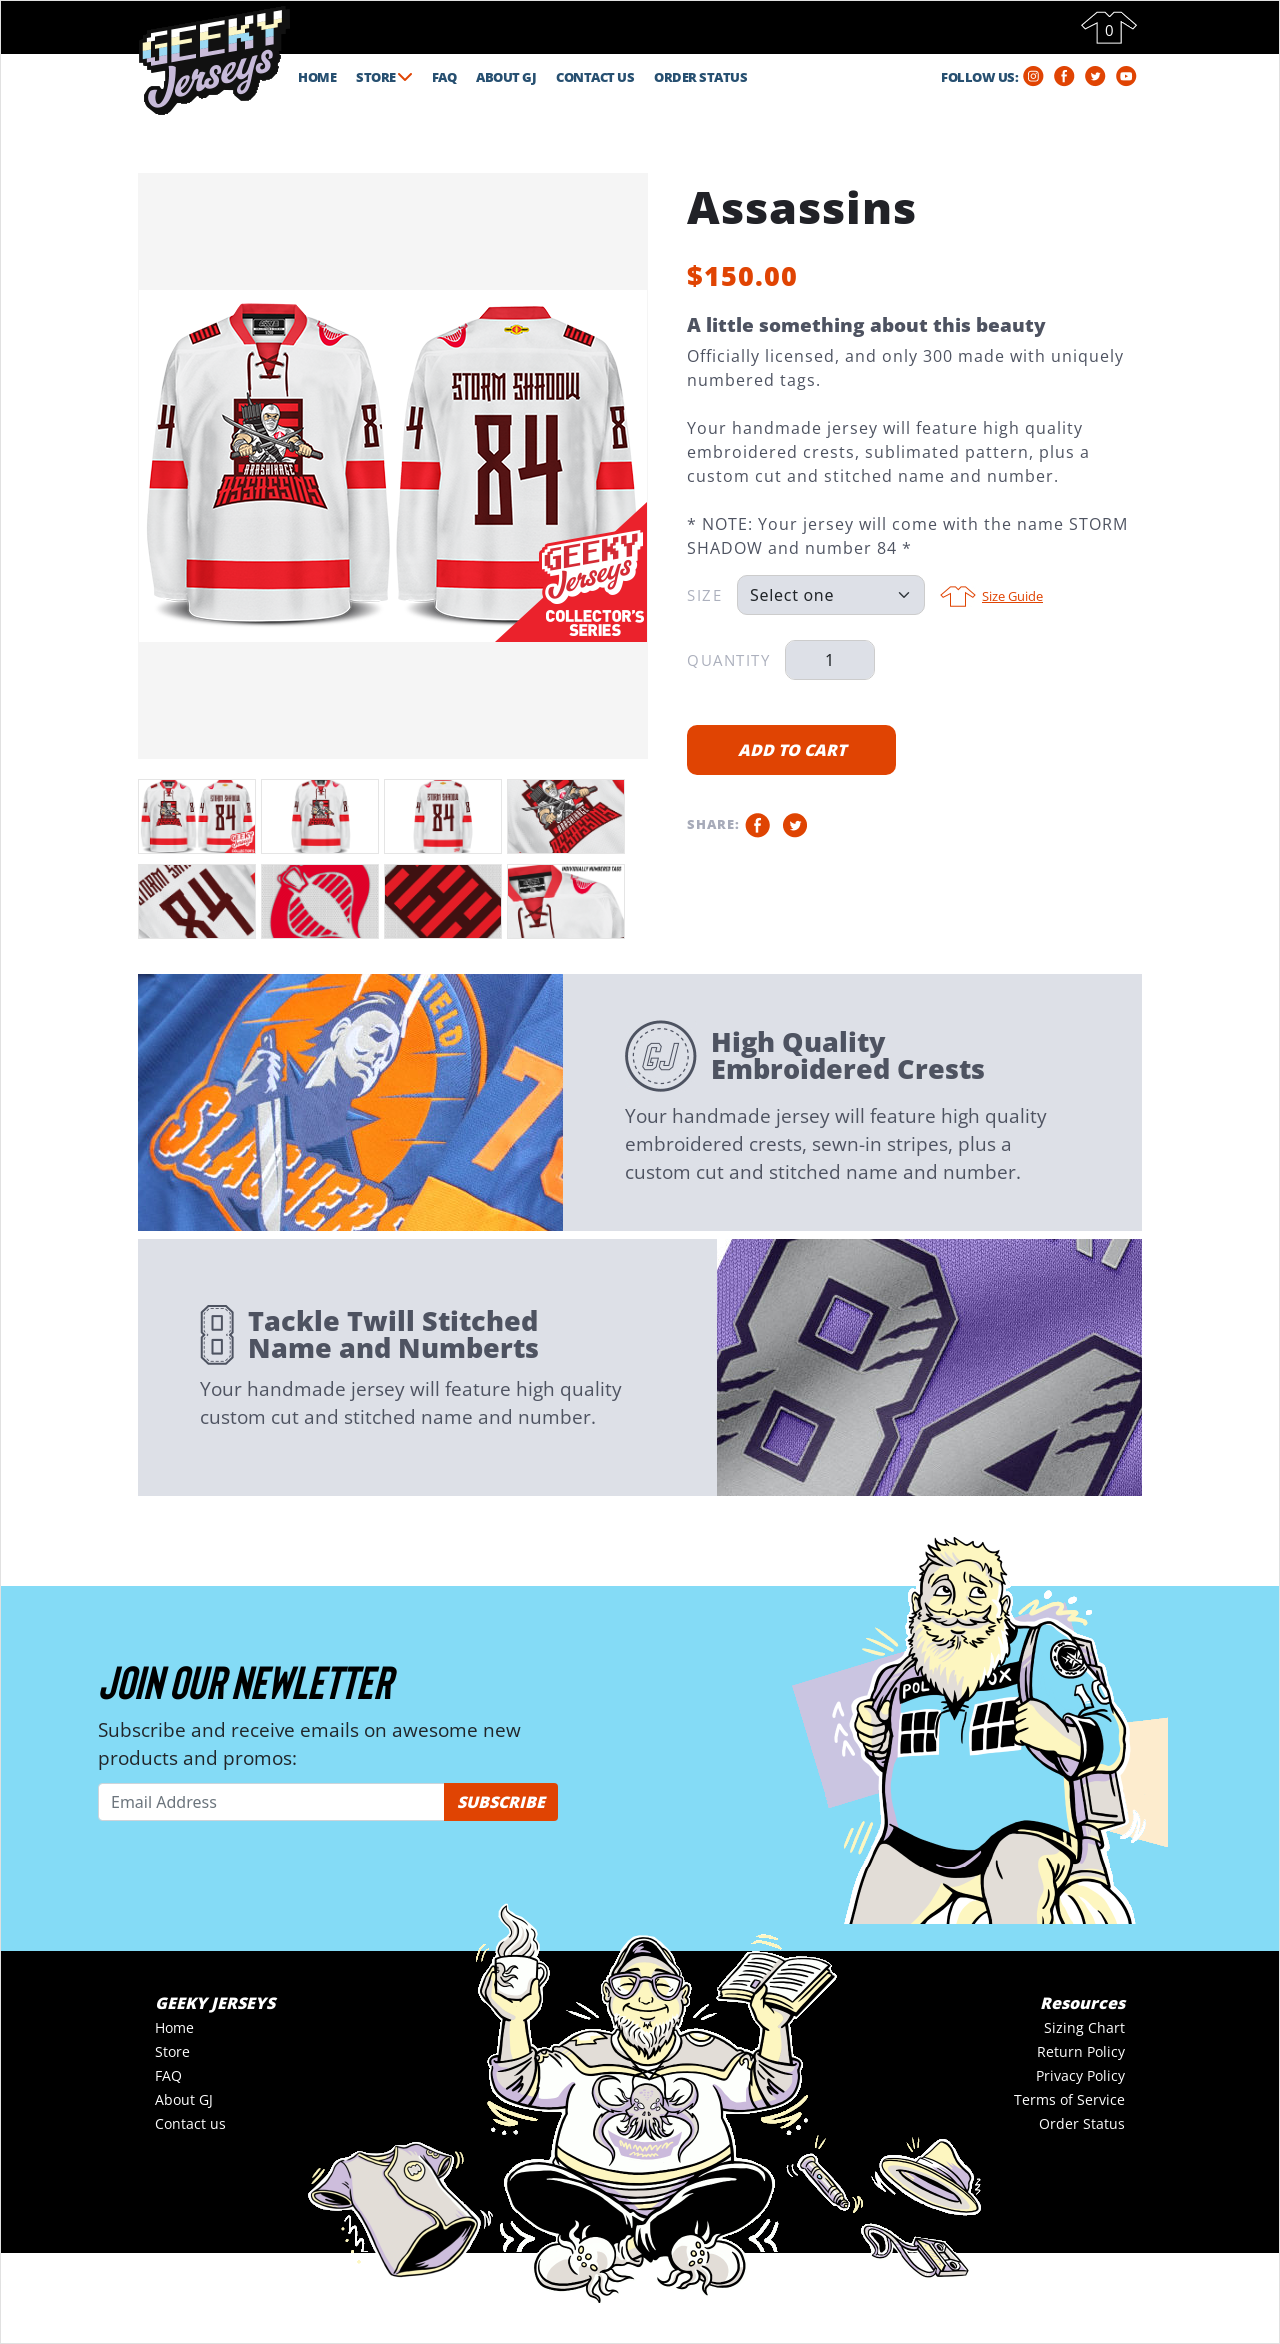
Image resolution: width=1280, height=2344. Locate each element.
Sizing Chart (1084, 2027)
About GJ (184, 2099)
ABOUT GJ (506, 77)
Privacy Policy (1080, 2075)
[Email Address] (271, 1802)
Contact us (190, 2123)
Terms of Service (1069, 2099)
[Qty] (830, 660)
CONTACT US (595, 77)
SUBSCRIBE (501, 1802)
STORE (384, 77)
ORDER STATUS (700, 77)
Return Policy (1081, 2051)
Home (174, 2027)
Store (172, 2051)
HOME (317, 77)
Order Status (1082, 2123)
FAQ (444, 77)
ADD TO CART (792, 750)
